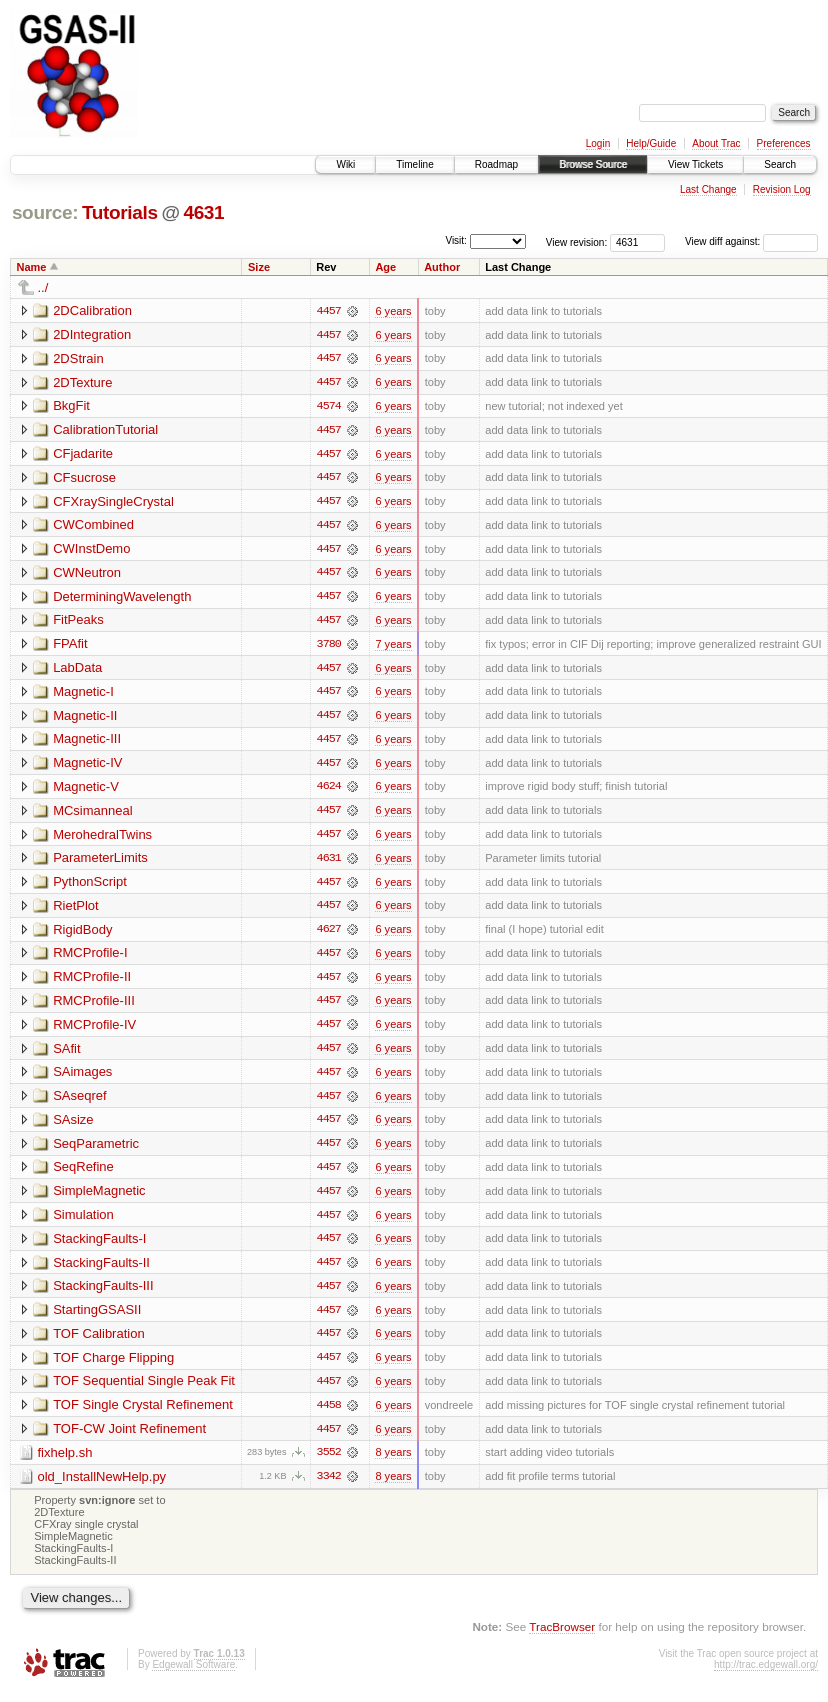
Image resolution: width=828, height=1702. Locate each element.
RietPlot (76, 910)
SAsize (73, 1126)
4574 (329, 407)
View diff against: (751, 241)
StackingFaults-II (101, 1270)
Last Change (708, 189)
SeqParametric (96, 1150)
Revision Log (782, 189)
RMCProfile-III (94, 1006)
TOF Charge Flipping (113, 1366)
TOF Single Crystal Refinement (143, 1414)
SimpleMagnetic (99, 1198)
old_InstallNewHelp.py (102, 1486)
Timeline (414, 164)
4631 (203, 212)
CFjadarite (83, 454)
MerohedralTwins (102, 838)
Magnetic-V (86, 790)
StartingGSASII (97, 1318)
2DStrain (78, 358)
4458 (329, 1415)
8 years (393, 1463)
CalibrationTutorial (105, 430)
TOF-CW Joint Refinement (129, 1438)
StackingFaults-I (99, 1246)
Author (442, 267)
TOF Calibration (99, 1342)
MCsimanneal (92, 814)
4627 (329, 935)
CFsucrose (84, 478)
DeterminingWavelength (122, 598)
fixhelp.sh (65, 1462)
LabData (77, 670)
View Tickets (695, 164)
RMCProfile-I (90, 958)
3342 (329, 1487)
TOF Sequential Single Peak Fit (144, 1390)
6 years (393, 311)
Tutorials (120, 212)
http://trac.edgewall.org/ (766, 1675)
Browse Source (593, 164)
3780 (329, 647)
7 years (393, 647)
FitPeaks (78, 622)
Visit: (456, 240)
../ (43, 287)
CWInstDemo (91, 550)
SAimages (82, 1078)
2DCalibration (92, 310)
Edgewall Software (193, 1675)
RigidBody (82, 934)
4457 (329, 311)
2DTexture (82, 382)
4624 (329, 791)
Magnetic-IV (87, 766)
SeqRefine (83, 1174)
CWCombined (93, 526)
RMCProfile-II (92, 982)
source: (45, 212)
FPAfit (70, 646)
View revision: (577, 241)
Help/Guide (651, 143)
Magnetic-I (83, 694)
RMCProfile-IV (94, 1030)
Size (259, 267)
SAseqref (79, 1102)
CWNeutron (87, 574)
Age (385, 267)
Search (780, 164)
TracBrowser (562, 1637)
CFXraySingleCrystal (113, 502)
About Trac (716, 143)
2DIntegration (92, 334)
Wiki (345, 164)
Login (598, 143)
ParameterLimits (100, 862)
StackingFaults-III (103, 1294)
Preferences (784, 143)
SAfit (66, 1054)
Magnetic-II (85, 718)
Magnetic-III (87, 742)
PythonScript (90, 886)
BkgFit (71, 406)
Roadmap (496, 164)
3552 (329, 1463)
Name (32, 267)
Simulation (83, 1222)
